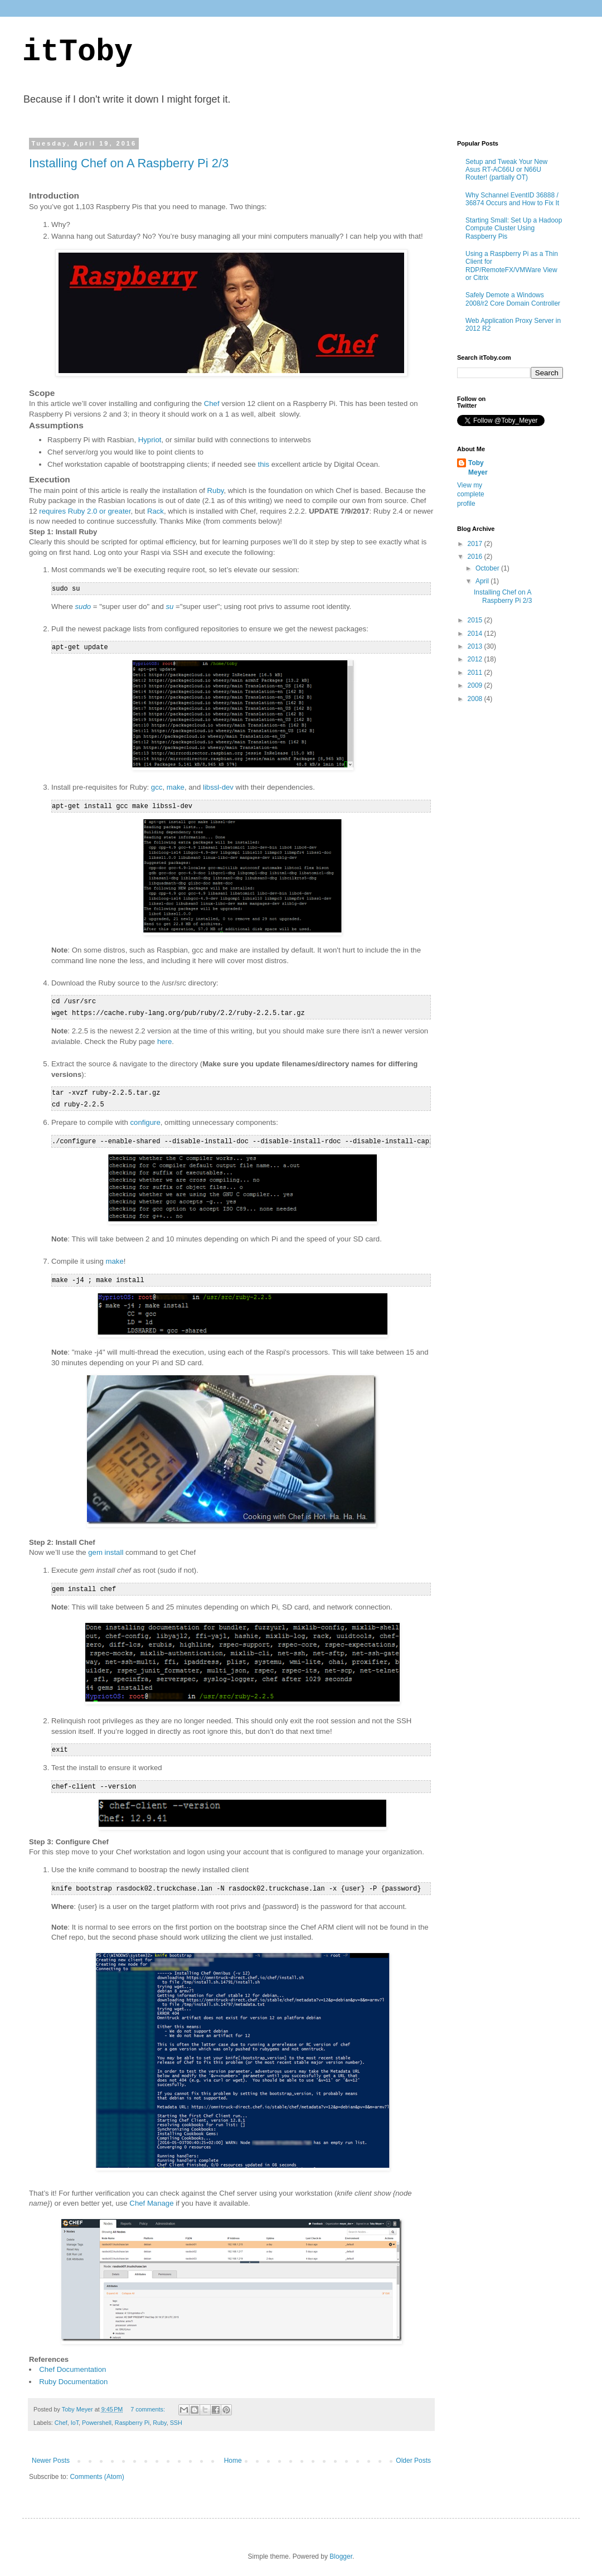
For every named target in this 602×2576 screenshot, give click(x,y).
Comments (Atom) (97, 2469)
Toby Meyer (478, 467)
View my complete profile (470, 494)
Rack (155, 511)
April (483, 581)
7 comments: (148, 2402)
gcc (157, 786)
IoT (75, 2415)
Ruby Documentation (73, 2374)
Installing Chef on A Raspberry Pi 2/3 (129, 163)
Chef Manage (151, 2196)
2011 (476, 672)
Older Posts (413, 2453)
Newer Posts (51, 2453)
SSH (176, 2415)
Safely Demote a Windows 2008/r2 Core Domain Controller (512, 299)
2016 (476, 556)
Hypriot (150, 440)
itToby (77, 52)
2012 (476, 659)
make (176, 786)
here (164, 1039)
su (170, 606)
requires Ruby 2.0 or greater (84, 511)
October (488, 568)
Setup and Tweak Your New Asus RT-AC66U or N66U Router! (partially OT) (506, 170)
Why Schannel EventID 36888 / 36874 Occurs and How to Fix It (512, 199)
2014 (476, 633)
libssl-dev (218, 786)
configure (145, 1118)
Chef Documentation (72, 2362)
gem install (105, 1547)
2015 (476, 620)
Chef (212, 403)
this (264, 464)
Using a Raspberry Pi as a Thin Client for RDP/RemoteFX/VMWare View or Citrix (511, 266)
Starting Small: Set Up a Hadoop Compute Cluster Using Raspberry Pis (513, 228)
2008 (476, 699)
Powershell (96, 2415)
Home (233, 2453)
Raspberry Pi (132, 2415)
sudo (83, 606)
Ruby (215, 490)
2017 (476, 544)
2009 (476, 685)
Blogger (340, 2549)
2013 (476, 646)
